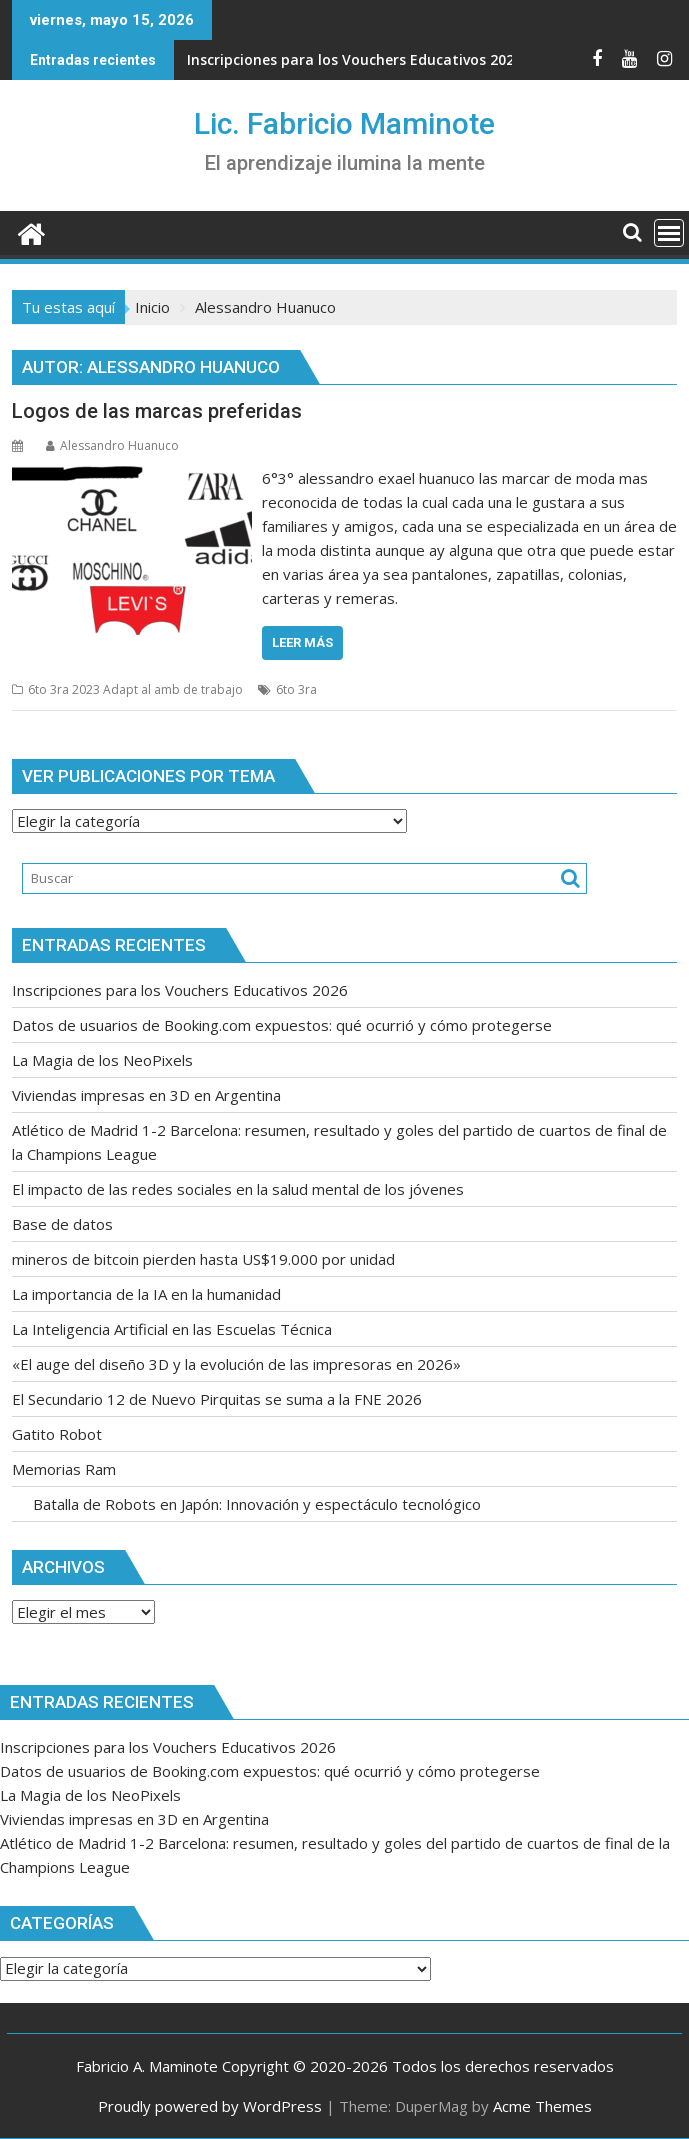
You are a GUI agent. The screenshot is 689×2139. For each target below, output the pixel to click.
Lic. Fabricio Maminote (344, 123)
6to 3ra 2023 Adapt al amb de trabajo (135, 689)
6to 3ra (296, 689)
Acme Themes (542, 2106)
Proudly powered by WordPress (210, 2106)
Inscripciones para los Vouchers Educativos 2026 (354, 59)
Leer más (302, 642)
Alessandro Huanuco (112, 445)
